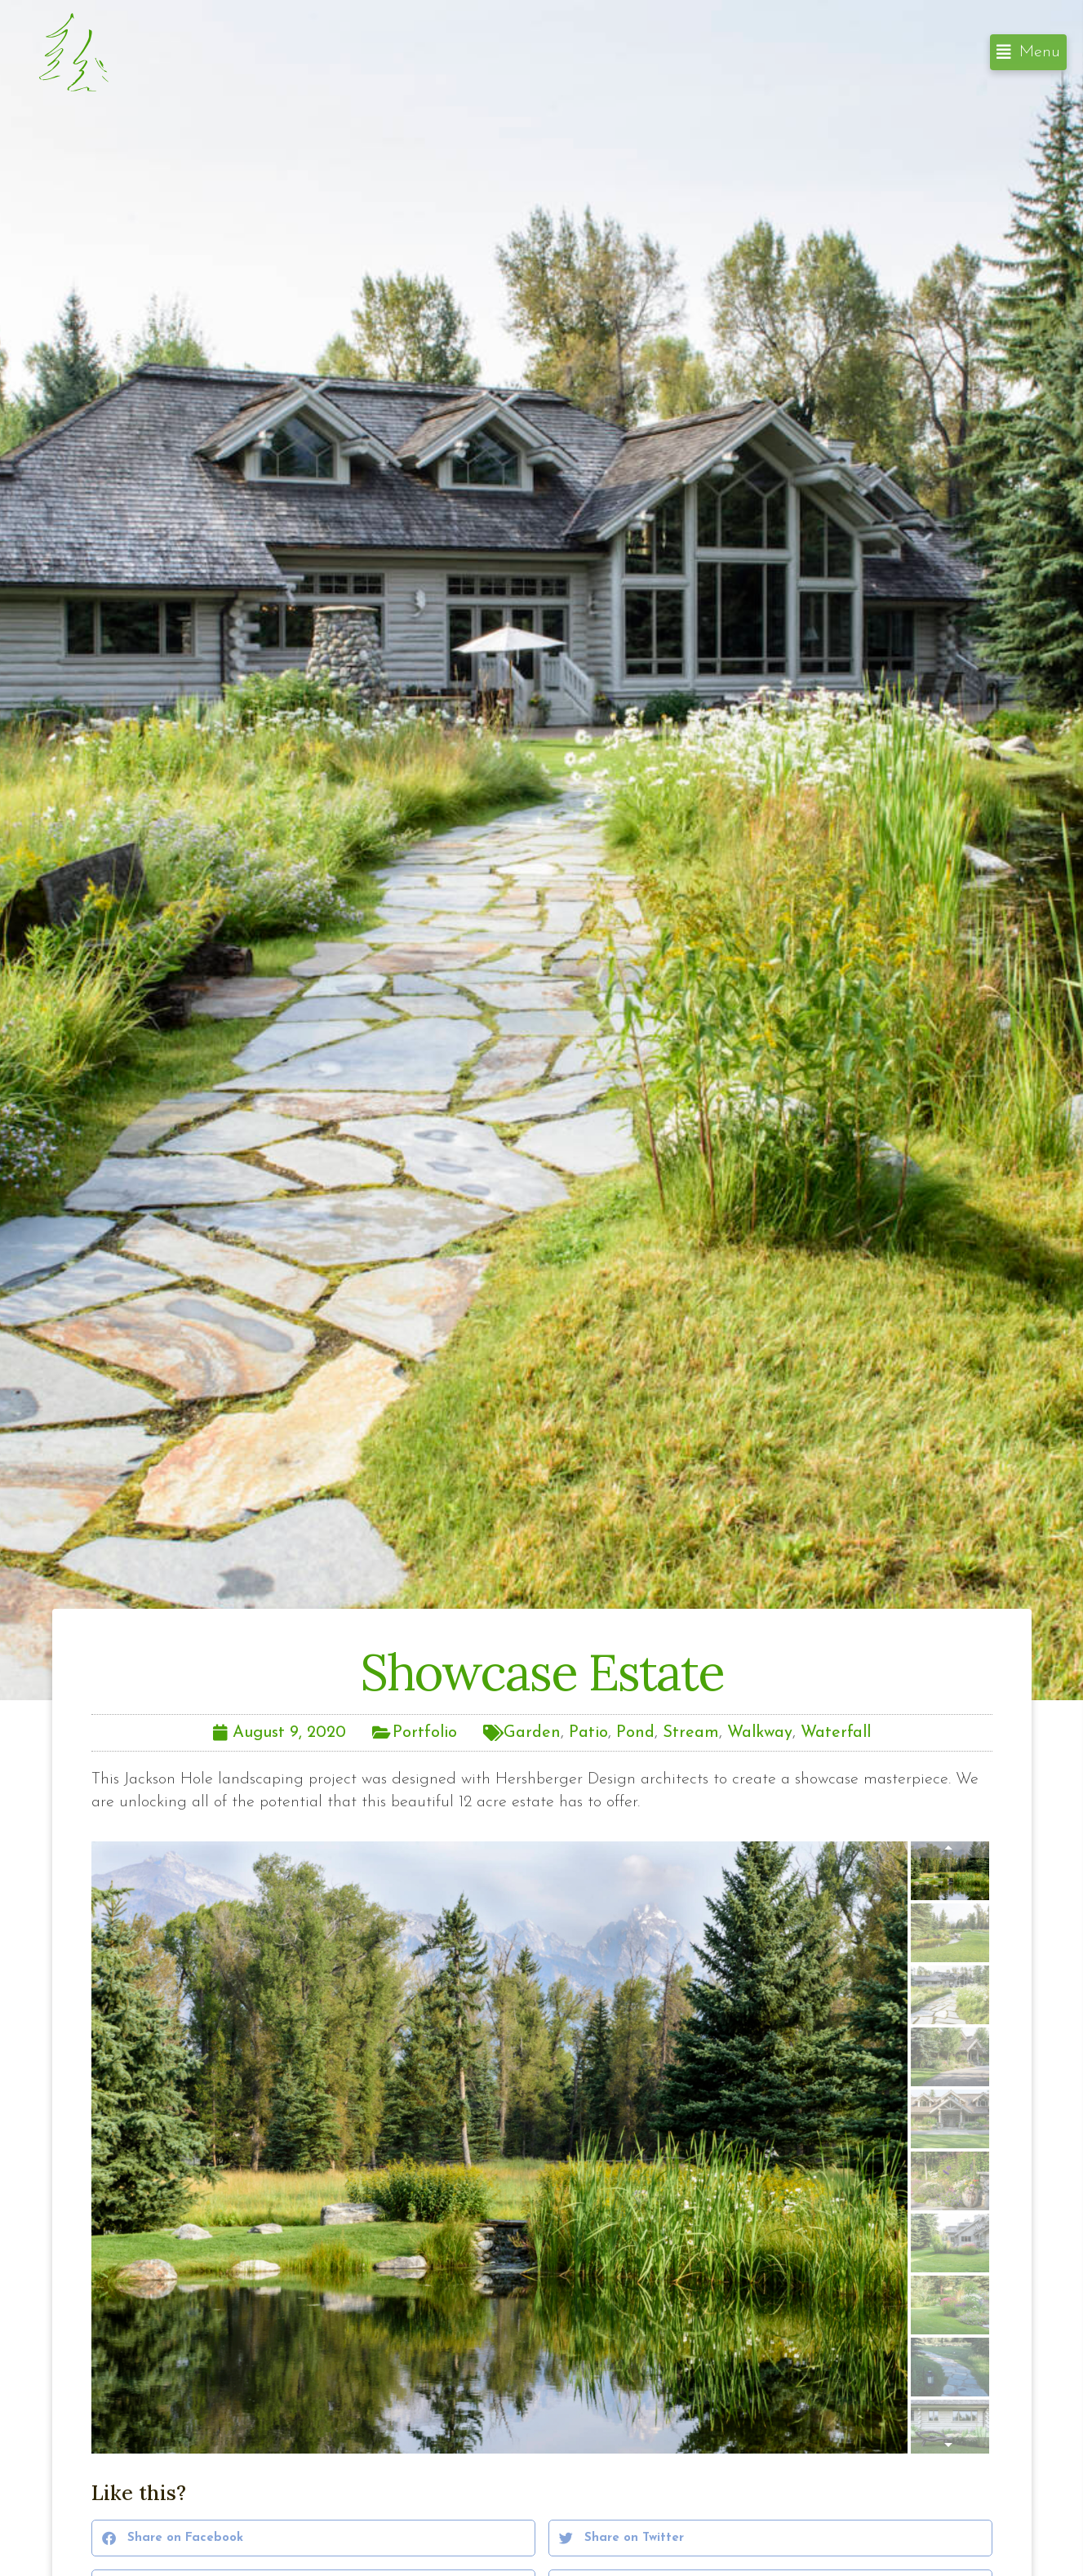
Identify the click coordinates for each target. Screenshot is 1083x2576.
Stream (691, 1733)
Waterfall (836, 1733)
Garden (532, 1733)
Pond (635, 1733)
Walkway (759, 1733)
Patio (588, 1733)
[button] (1028, 52)
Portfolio (425, 1733)
